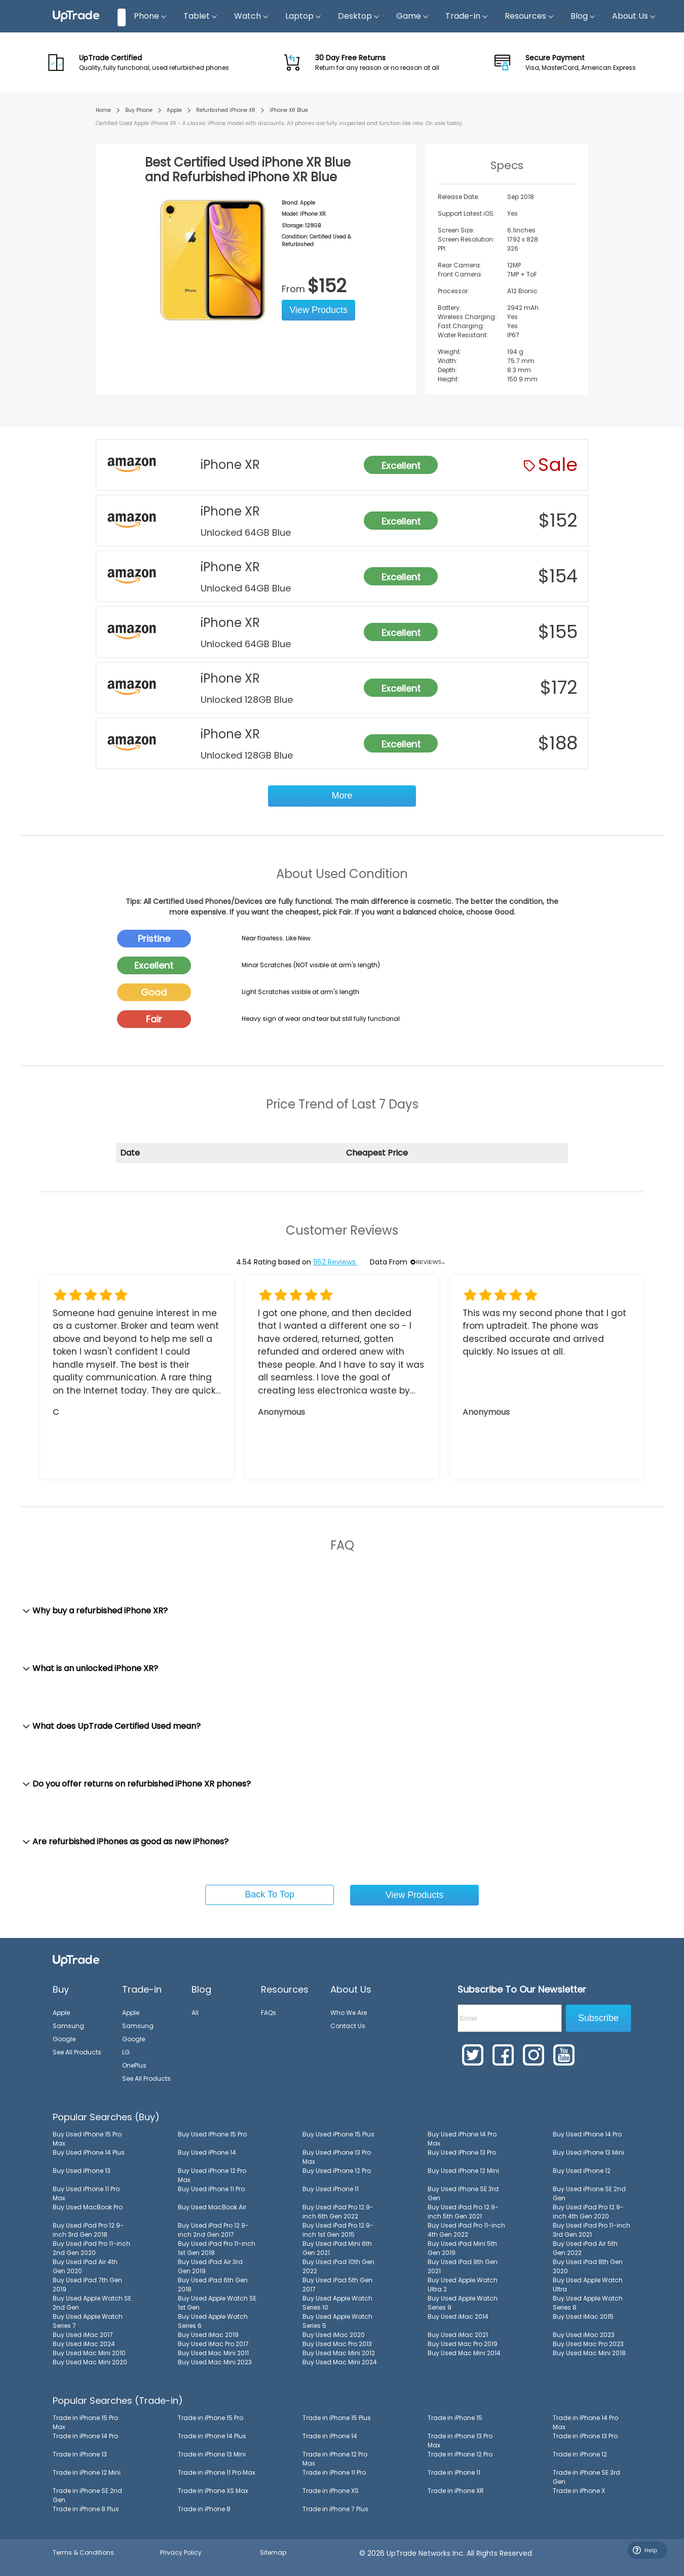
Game (412, 16)
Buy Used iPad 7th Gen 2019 (87, 2284)
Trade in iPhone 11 (454, 2472)
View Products (318, 310)
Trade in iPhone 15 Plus (336, 2417)
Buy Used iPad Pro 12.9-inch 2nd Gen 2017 (213, 2230)
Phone (150, 16)
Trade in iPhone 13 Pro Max (460, 2440)
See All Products (77, 2052)
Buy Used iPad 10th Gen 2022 (338, 2266)
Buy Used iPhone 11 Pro (211, 2189)
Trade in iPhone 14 (329, 2436)
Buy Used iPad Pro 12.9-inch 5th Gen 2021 (463, 2212)
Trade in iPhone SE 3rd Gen (586, 2477)
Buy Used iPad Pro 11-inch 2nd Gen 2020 (91, 2248)
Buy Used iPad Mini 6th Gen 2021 (337, 2248)
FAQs (268, 2012)
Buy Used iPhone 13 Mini (588, 2152)
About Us (634, 16)
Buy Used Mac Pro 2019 (463, 2344)
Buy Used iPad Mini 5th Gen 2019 (462, 2248)
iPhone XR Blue (289, 110)
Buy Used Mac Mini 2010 (89, 2353)
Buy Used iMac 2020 (333, 2334)
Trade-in (466, 16)
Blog (583, 16)
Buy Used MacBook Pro (88, 2207)
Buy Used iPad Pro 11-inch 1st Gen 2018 (216, 2248)
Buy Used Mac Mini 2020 (90, 2362)
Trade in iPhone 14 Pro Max (585, 2422)
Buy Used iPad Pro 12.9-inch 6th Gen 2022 (337, 2212)
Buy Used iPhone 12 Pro (336, 2170)
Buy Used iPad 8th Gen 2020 (588, 2266)
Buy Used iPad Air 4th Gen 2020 (85, 2266)
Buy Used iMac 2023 (584, 2334)
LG (126, 2052)
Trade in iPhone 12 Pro (460, 2454)
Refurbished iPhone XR (225, 110)
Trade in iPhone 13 (80, 2454)
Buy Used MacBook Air (212, 2207)
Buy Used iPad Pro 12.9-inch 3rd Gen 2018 (88, 2230)
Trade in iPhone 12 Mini (87, 2472)
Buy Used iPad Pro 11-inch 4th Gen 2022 (466, 2230)
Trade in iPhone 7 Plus (335, 2509)
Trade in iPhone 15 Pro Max (85, 2422)
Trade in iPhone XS (330, 2490)
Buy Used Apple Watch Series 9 (463, 2303)
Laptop (303, 16)
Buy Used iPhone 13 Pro (462, 2152)
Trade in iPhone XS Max (213, 2490)
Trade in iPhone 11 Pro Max (216, 2472)
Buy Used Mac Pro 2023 (588, 2344)
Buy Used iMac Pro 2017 (213, 2344)
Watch (251, 16)
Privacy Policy (181, 2552)
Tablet (200, 16)
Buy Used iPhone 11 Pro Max (86, 2193)
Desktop (359, 16)
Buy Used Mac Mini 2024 (339, 2362)
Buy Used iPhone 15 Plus (338, 2134)
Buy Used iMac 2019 (208, 2334)
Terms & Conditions (83, 2552)
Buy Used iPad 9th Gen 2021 (463, 2266)
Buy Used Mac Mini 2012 (338, 2353)
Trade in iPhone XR (456, 2490)
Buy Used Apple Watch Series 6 (213, 2321)
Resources (529, 16)
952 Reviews (335, 1262)
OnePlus (134, 2065)
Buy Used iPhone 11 (330, 2189)
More (341, 795)
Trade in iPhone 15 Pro (210, 2417)
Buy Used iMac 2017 (83, 2334)
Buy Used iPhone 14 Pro (587, 2134)
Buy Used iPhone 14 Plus (89, 2152)
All (195, 2012)
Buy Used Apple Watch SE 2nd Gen (92, 2303)
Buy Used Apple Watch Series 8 (588, 2303)
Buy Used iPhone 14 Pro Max (462, 2139)
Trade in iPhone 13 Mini (212, 2454)
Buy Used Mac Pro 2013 (337, 2344)
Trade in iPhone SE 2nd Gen (87, 2495)
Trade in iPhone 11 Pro (334, 2472)
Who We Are (348, 2012)
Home (103, 110)
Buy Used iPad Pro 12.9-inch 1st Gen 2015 (337, 2230)
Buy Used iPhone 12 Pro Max (212, 2175)
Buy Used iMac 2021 (458, 2334)
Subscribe (598, 2018)
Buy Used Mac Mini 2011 (213, 2353)
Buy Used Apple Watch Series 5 (337, 2321)
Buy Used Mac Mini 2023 (215, 2362)
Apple (174, 110)
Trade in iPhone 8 (204, 2509)
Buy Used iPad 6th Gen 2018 (213, 2284)
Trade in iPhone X (579, 2490)
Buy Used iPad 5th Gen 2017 (337, 2284)
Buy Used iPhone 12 (582, 2170)
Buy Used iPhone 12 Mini (463, 2170)
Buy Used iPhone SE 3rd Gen (463, 2193)
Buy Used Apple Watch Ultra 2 (463, 2284)
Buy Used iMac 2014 (458, 2316)
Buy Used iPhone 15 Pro (212, 2134)
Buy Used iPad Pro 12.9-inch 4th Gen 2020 (588, 2212)
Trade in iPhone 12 (580, 2454)
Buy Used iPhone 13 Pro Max (336, 2157)
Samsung (68, 2026)
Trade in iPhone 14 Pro (85, 2436)
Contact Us (347, 2026)
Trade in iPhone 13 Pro (585, 2436)
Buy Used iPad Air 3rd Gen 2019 (210, 2266)
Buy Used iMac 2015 (583, 2316)
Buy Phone (139, 110)
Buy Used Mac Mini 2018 (589, 2353)
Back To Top (269, 1894)
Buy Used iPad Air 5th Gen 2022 (585, 2248)
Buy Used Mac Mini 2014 (464, 2353)
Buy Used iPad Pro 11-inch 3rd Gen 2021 (591, 2230)
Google (64, 2039)
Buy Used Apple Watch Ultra (588, 2284)
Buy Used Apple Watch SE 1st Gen (217, 2303)
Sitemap (273, 2552)
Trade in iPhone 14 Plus (212, 2436)
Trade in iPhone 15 (455, 2417)
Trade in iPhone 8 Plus (86, 2509)
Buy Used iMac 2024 (84, 2344)
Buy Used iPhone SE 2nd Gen (589, 2193)
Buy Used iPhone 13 (81, 2170)
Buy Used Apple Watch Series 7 (88, 2321)
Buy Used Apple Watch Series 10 (337, 2303)
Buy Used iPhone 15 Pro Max (87, 2139)
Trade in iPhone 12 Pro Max (334, 2459)
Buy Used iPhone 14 (207, 2152)
